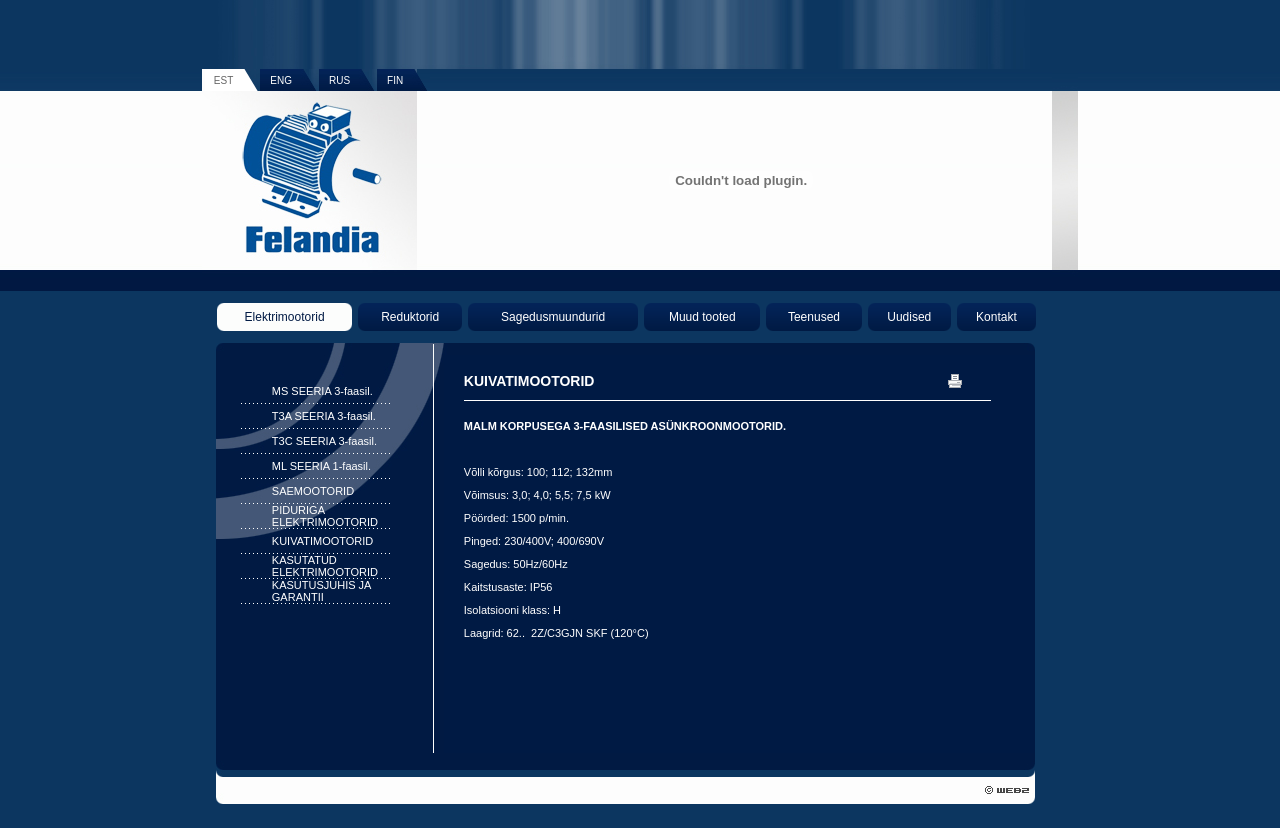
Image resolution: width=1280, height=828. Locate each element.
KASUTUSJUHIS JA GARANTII (321, 591)
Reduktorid (410, 317)
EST (223, 80)
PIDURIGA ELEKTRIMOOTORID (325, 516)
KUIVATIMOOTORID (322, 541)
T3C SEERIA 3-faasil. (324, 441)
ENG (281, 80)
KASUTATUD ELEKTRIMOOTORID (325, 566)
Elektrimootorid (285, 317)
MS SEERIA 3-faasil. (322, 391)
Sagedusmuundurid (553, 317)
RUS (339, 80)
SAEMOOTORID (313, 491)
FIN (395, 80)
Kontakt (996, 317)
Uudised (909, 317)
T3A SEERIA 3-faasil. (324, 416)
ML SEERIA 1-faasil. (321, 466)
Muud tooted (702, 317)
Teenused (814, 317)
